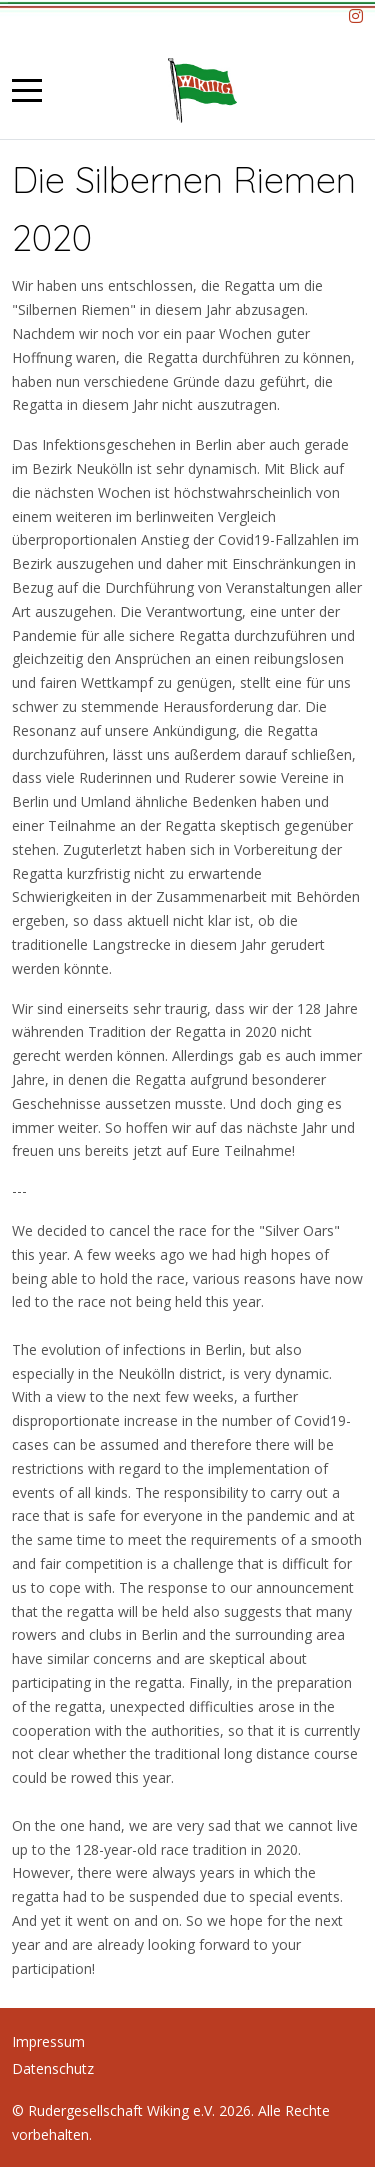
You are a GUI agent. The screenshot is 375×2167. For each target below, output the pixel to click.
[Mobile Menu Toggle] (27, 90)
